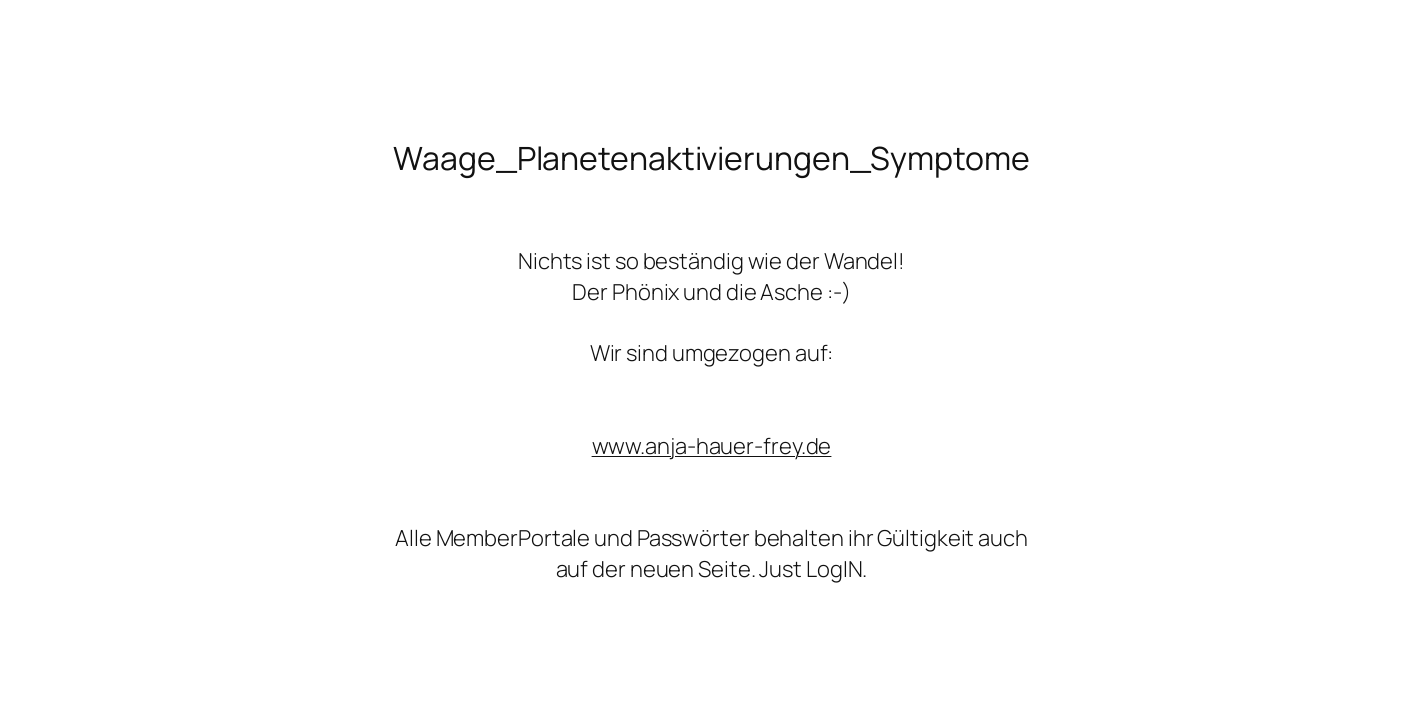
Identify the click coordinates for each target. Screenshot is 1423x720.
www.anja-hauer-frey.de (712, 446)
